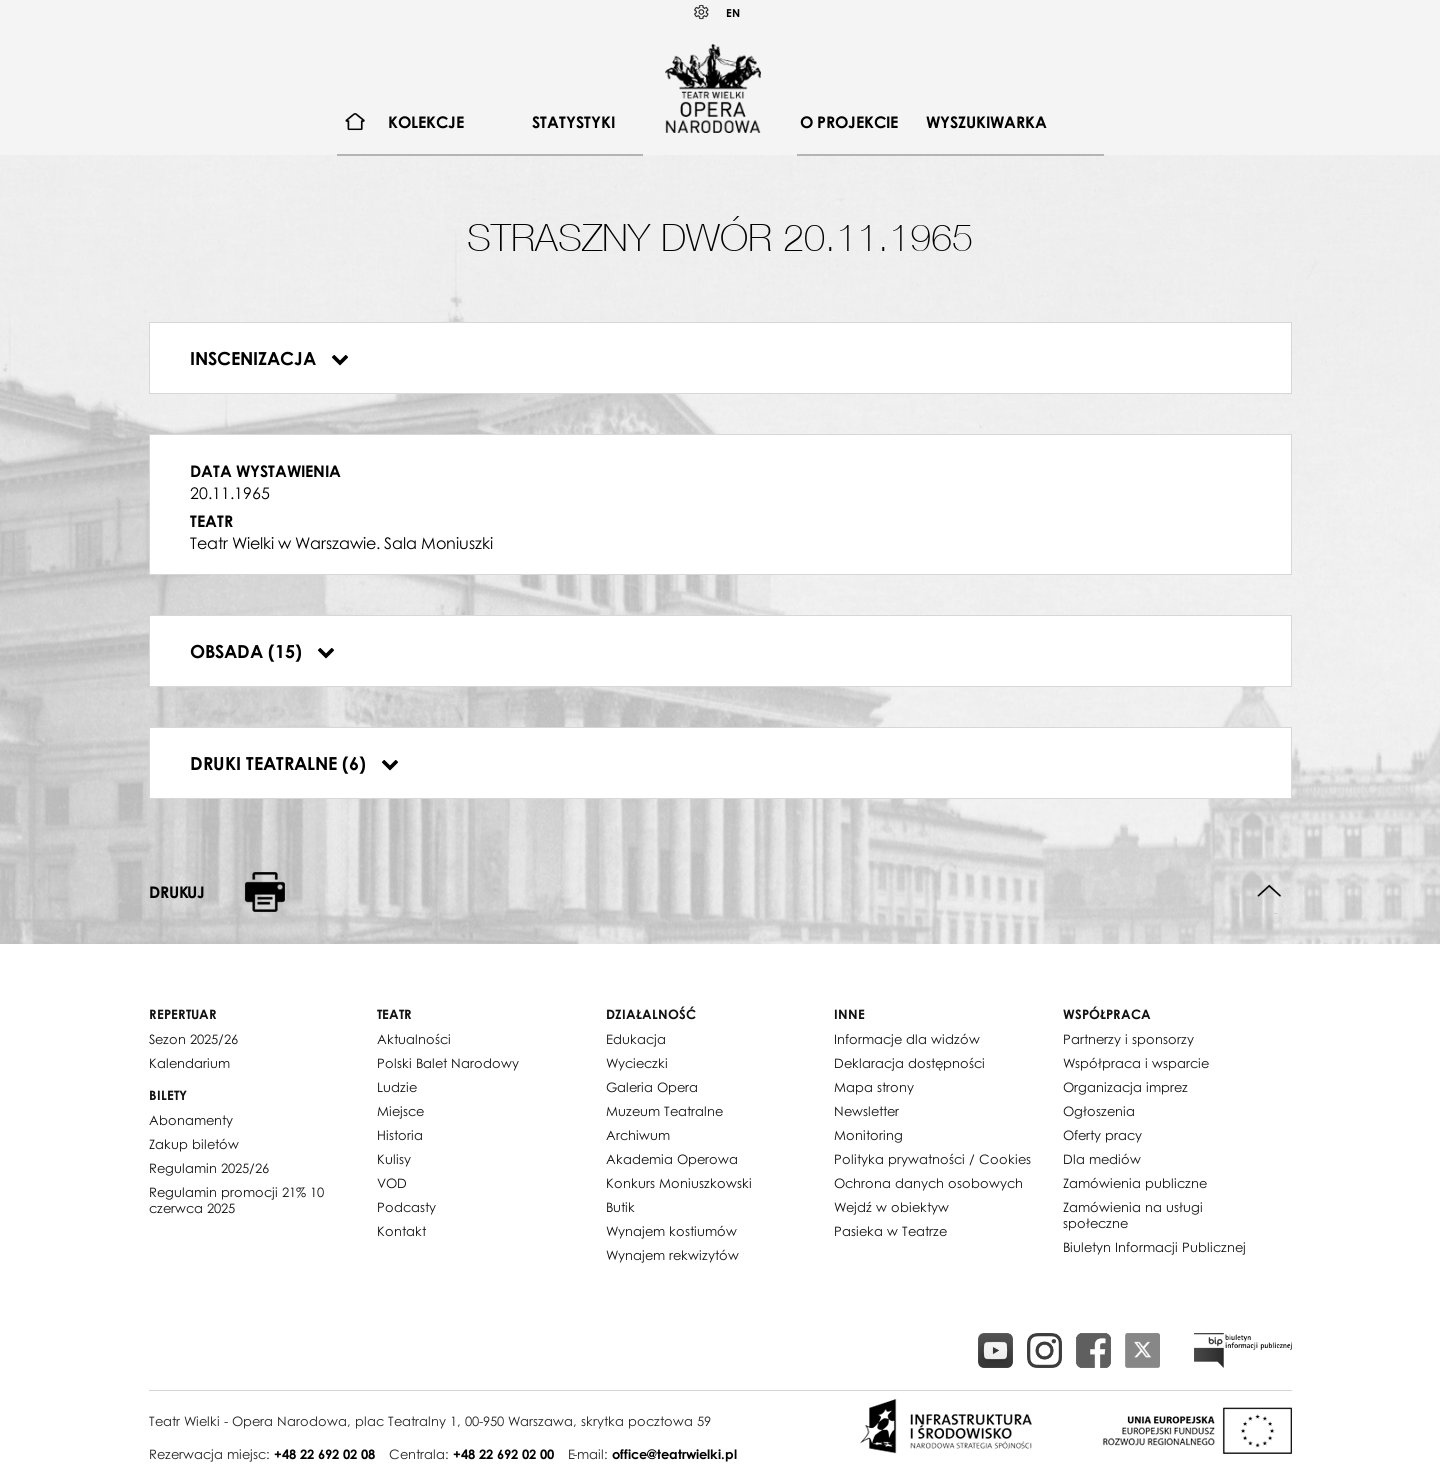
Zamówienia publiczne (1135, 1183)
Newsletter (866, 1111)
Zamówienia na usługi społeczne (1133, 1215)
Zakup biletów (194, 1144)
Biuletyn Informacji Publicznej (1154, 1247)
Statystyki (573, 122)
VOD (392, 1183)
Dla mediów (1102, 1159)
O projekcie (849, 122)
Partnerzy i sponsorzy (1128, 1039)
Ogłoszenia (1099, 1111)
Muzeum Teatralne (664, 1111)
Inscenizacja (269, 358)
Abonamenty (191, 1120)
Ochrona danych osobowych (928, 1183)
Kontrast (702, 12)
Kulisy (394, 1159)
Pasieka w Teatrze (890, 1231)
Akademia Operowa (672, 1159)
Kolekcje (426, 122)
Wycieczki (637, 1063)
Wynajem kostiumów (671, 1231)
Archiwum (638, 1135)
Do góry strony (1269, 891)
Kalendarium (189, 1063)
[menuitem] (355, 122)
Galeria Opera (652, 1087)
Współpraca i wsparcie (1136, 1063)
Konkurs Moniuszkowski (679, 1183)
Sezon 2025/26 (193, 1039)
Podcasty (406, 1207)
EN (733, 12)
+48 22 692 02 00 (503, 1454)
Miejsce (400, 1111)
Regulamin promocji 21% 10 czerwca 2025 (236, 1200)
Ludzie (397, 1087)
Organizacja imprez (1125, 1087)
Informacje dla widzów (907, 1039)
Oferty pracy (1102, 1135)
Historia (400, 1135)
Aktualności (414, 1039)
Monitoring (868, 1135)
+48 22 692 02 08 (324, 1454)
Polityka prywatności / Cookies (932, 1159)
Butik (620, 1207)
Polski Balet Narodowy (448, 1063)
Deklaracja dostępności (909, 1063)
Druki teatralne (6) (294, 763)
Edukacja (636, 1039)
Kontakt (401, 1231)
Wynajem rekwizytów (672, 1255)
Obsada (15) (262, 651)
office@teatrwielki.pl (674, 1454)
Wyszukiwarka (986, 122)
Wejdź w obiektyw (891, 1207)
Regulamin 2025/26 (209, 1168)
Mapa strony (874, 1087)
